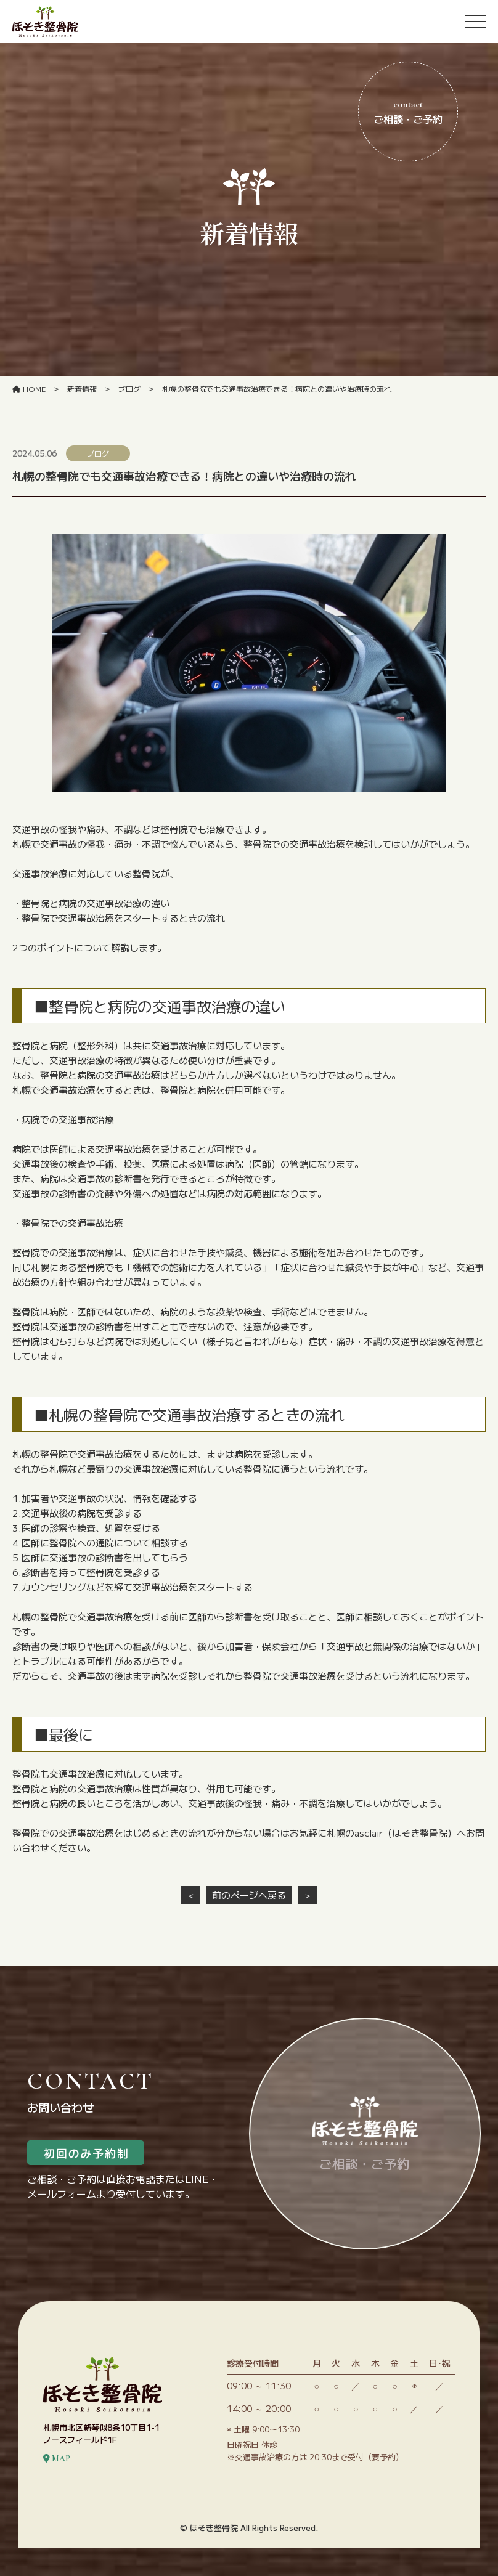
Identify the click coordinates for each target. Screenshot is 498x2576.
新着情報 (82, 388)
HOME (29, 388)
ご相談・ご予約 (408, 111)
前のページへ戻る (249, 1894)
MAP (56, 2487)
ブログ (129, 388)
